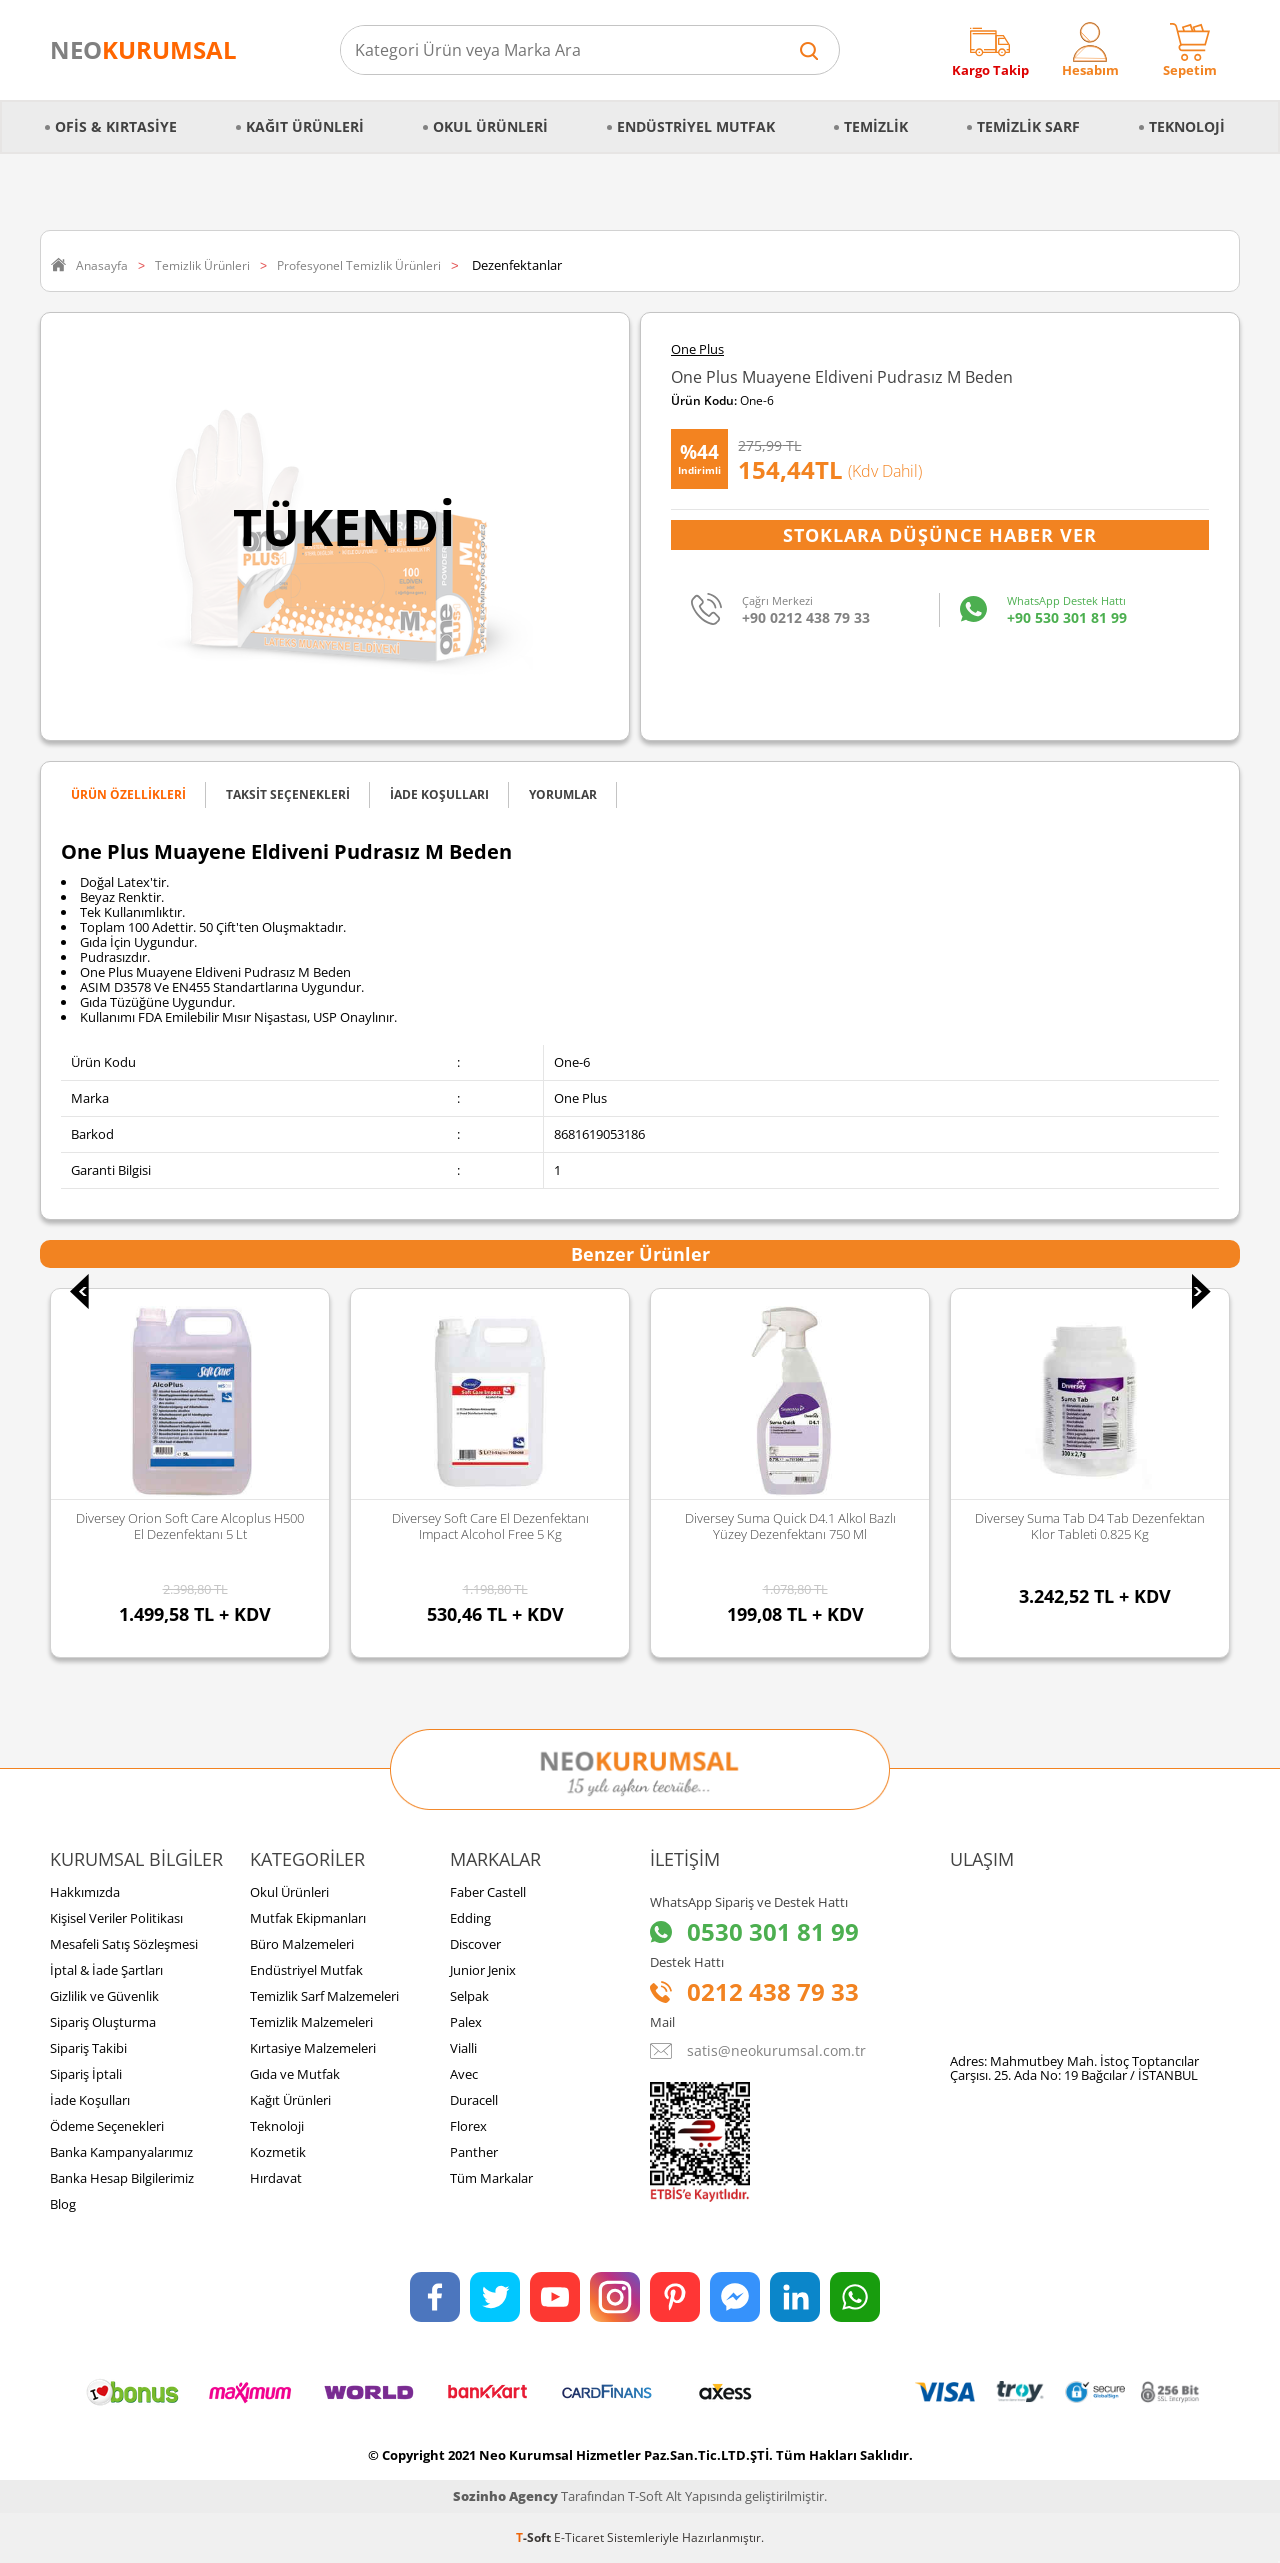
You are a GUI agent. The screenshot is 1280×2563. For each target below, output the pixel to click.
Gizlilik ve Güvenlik (104, 1996)
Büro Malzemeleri (302, 1944)
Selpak (469, 1996)
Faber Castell (488, 1892)
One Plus (697, 349)
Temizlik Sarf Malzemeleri (324, 1996)
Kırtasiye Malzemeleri (313, 2048)
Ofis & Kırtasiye (116, 126)
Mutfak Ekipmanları (308, 1918)
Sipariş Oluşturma (103, 2022)
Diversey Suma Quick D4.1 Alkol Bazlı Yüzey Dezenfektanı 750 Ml (802, 1526)
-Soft (535, 2537)
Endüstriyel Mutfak (696, 126)
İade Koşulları (90, 2100)
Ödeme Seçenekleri (107, 2126)
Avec (464, 2074)
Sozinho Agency (505, 2496)
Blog (63, 2204)
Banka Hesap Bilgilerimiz (122, 2178)
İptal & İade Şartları (106, 1970)
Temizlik (876, 126)
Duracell (474, 2100)
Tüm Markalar (491, 2178)
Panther (474, 2152)
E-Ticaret (579, 2537)
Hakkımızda (85, 1892)
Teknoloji (1187, 126)
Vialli (463, 2048)
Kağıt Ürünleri (305, 126)
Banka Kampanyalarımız (121, 2152)
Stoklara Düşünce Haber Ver (940, 535)
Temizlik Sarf (1028, 126)
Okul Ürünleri (490, 126)
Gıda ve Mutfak (295, 2074)
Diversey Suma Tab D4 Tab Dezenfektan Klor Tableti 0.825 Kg (1103, 1526)
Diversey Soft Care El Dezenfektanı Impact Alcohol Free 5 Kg (502, 1526)
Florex (468, 2126)
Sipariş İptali (86, 2074)
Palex (466, 2022)
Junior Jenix (483, 1970)
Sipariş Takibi (88, 2048)
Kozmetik (278, 2152)
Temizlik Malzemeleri (311, 2022)
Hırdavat (276, 2178)
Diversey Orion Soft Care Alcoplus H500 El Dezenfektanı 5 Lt (203, 1526)
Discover (475, 1944)
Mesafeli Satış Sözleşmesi (124, 1944)
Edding (470, 1918)
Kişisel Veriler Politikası (116, 1918)
